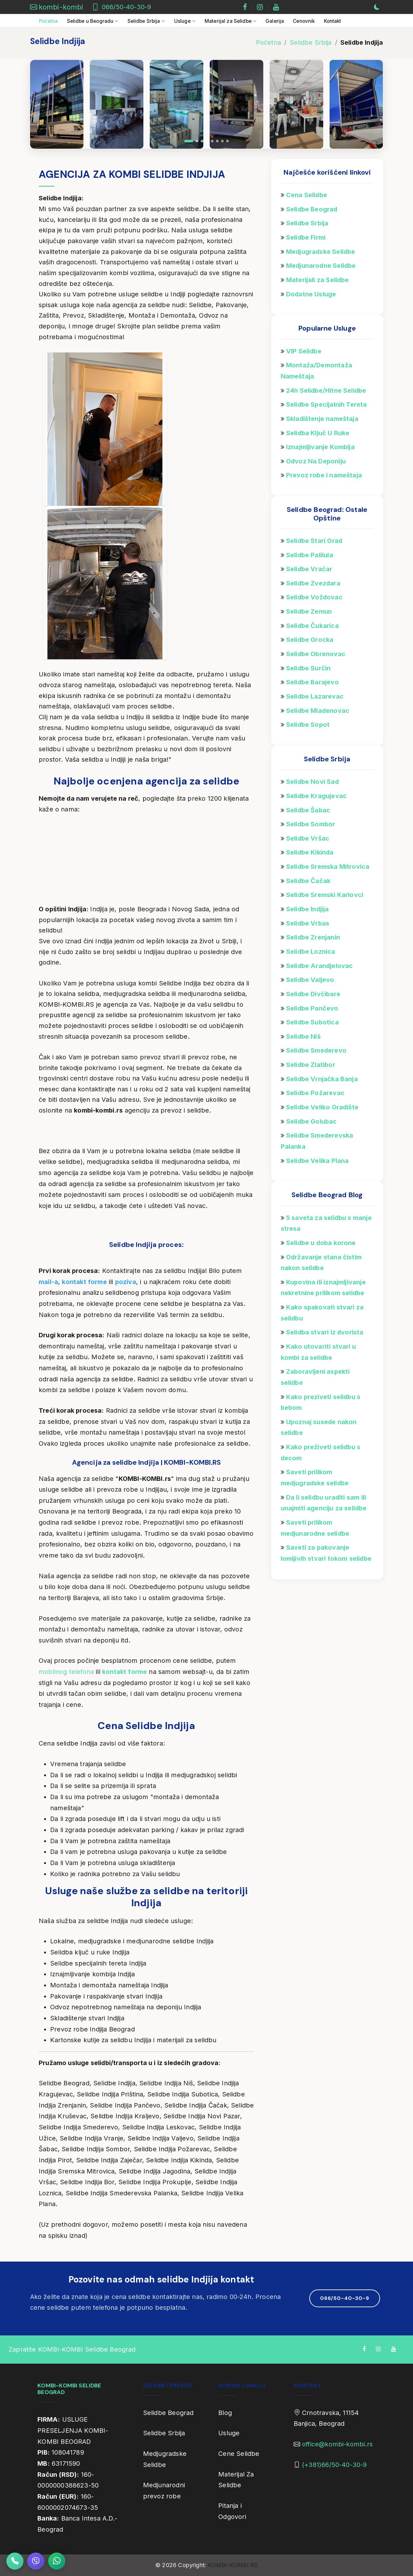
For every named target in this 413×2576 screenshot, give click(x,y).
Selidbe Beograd (168, 2413)
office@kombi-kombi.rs (337, 2444)
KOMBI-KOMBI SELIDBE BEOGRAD (69, 2389)
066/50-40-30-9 (126, 7)
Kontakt (332, 21)
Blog (225, 2413)
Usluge (228, 2433)
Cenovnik (304, 21)
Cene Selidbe (238, 2453)
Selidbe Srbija (311, 42)
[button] (188, 141)
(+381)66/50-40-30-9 (334, 2465)
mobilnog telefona (66, 1671)
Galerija (275, 21)
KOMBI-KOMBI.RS (233, 2565)
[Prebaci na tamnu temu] (377, 7)
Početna (48, 21)
